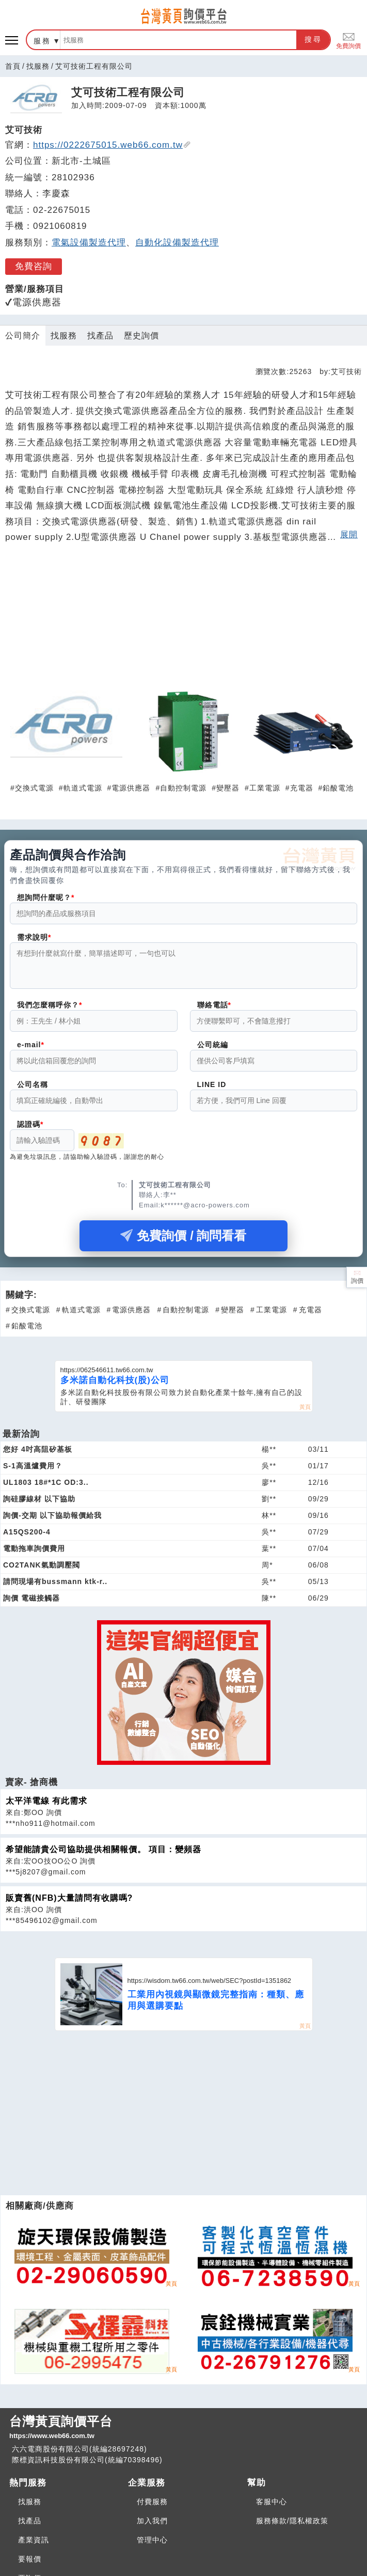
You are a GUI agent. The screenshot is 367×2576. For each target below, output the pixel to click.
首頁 (13, 66)
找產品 (100, 335)
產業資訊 (33, 2546)
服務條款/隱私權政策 (292, 2527)
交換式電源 (34, 788)
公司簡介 (22, 335)
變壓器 (228, 788)
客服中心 (271, 2508)
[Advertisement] (183, 621)
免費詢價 (348, 40)
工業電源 (264, 788)
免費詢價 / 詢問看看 (183, 1242)
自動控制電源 (183, 788)
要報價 (29, 2565)
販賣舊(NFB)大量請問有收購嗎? (69, 1904)
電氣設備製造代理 (89, 242)
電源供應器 (130, 788)
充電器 (301, 788)
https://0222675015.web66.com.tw (112, 145)
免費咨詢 (33, 266)
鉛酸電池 (338, 788)
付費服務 (152, 2508)
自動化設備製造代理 (177, 242)
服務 (42, 41)
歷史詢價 (141, 335)
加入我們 (152, 2527)
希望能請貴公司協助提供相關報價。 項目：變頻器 (103, 1855)
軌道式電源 (82, 788)
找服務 (38, 66)
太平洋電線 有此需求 (46, 1807)
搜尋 (313, 39)
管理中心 (152, 2546)
